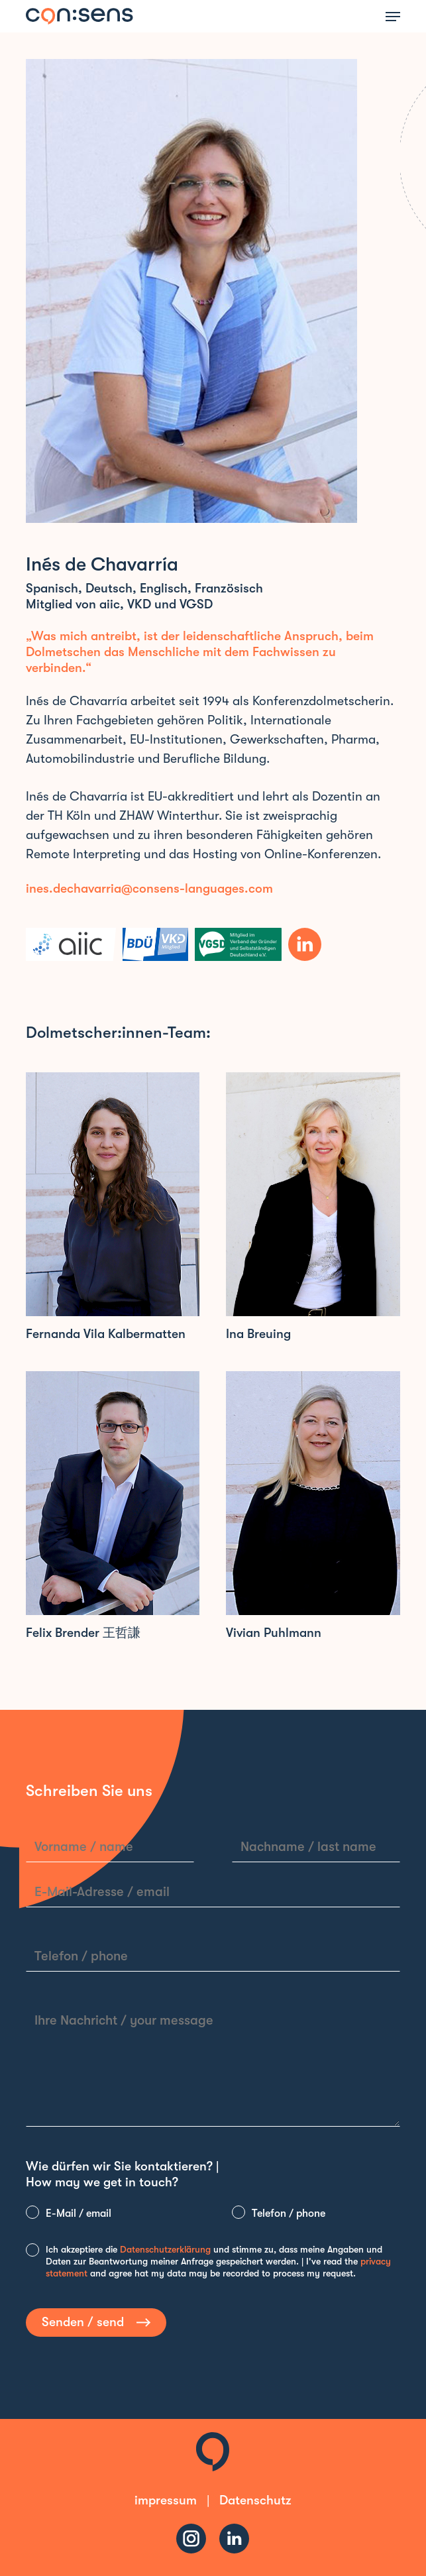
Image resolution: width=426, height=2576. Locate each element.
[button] (393, 16)
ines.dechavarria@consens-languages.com (149, 888)
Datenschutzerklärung (165, 2249)
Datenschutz (255, 2500)
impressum (165, 2500)
